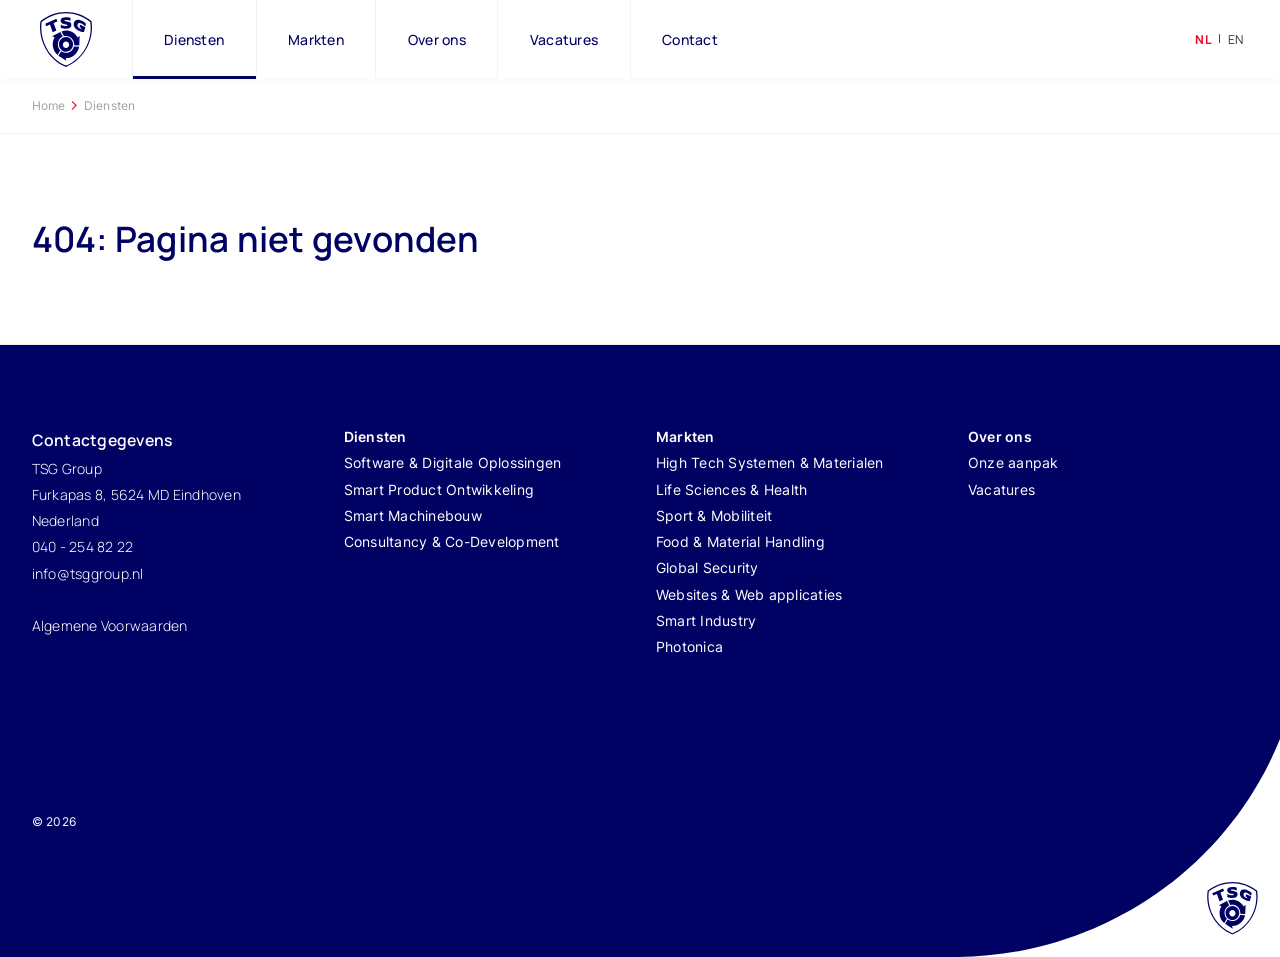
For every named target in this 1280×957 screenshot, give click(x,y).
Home (49, 105)
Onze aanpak (1013, 462)
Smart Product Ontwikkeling (439, 489)
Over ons (437, 39)
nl (1203, 39)
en (1236, 39)
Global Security (707, 567)
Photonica (689, 646)
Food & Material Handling (740, 541)
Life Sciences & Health (732, 489)
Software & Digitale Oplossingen (453, 462)
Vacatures (564, 39)
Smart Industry (706, 620)
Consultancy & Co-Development (452, 541)
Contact (690, 39)
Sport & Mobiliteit (714, 515)
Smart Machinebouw (413, 515)
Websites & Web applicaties (749, 594)
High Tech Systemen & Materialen (770, 462)
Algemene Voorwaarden (110, 625)
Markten (316, 39)
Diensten (194, 39)
